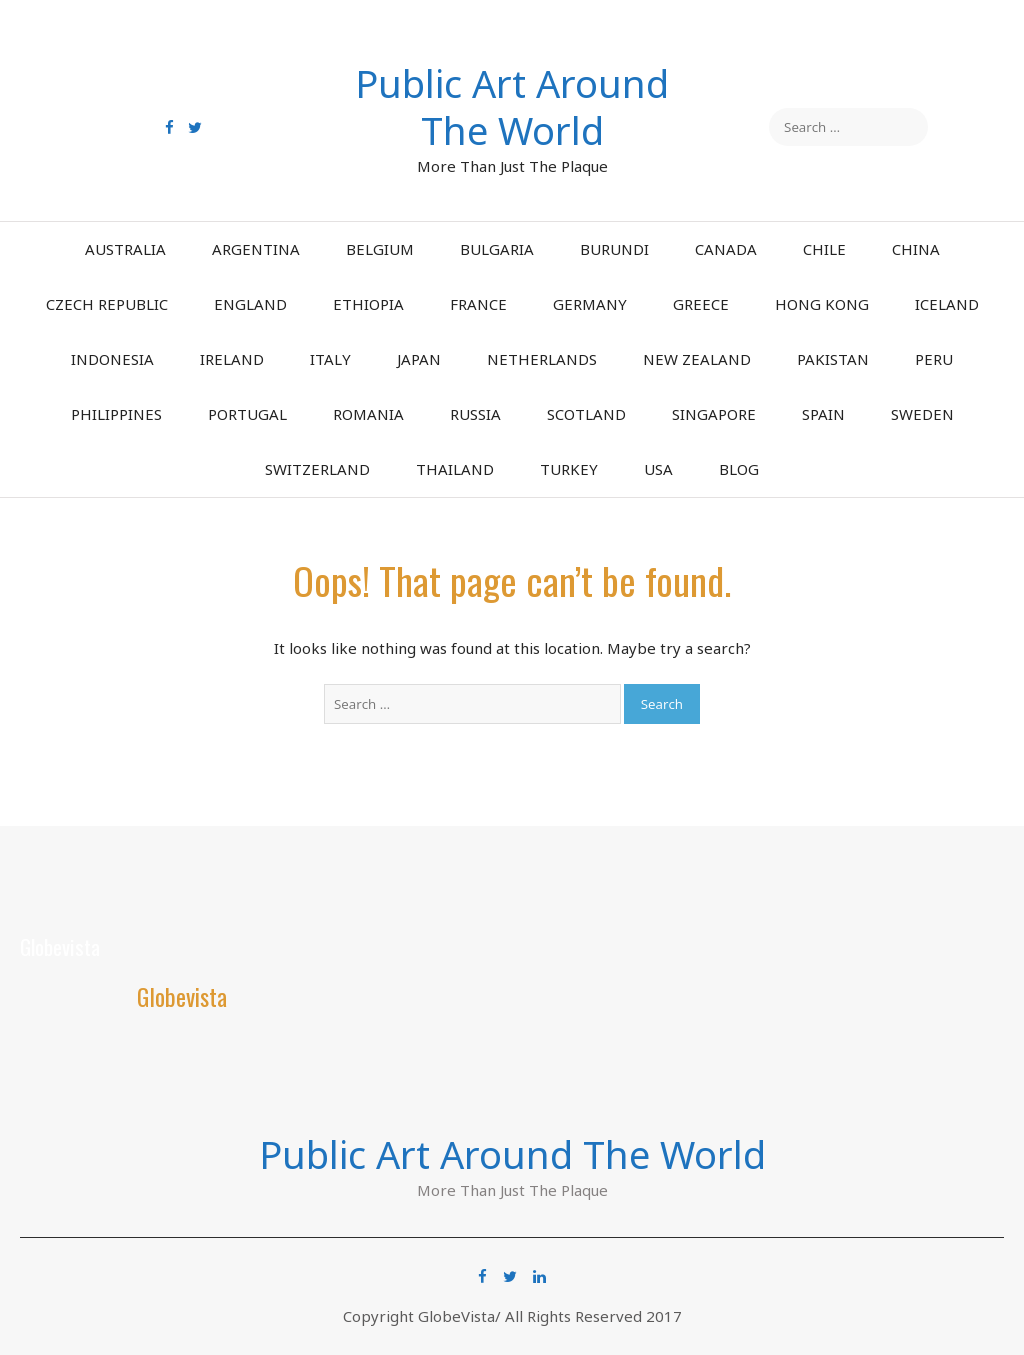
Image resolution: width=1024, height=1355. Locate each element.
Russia (475, 414)
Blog (739, 469)
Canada (726, 249)
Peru (934, 359)
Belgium (380, 249)
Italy (330, 359)
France (478, 304)
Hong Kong (822, 304)
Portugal (247, 414)
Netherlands (542, 359)
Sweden (922, 414)
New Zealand (697, 359)
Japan (419, 359)
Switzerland (317, 469)
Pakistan (833, 359)
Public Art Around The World (512, 106)
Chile (824, 249)
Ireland (232, 359)
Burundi (614, 249)
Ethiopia (368, 304)
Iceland (947, 304)
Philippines (116, 414)
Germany (590, 304)
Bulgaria (497, 249)
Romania (368, 414)
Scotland (586, 414)
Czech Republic (107, 304)
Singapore (714, 414)
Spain (823, 414)
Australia (125, 249)
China (916, 249)
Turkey (569, 469)
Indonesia (112, 359)
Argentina (256, 249)
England (250, 304)
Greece (701, 304)
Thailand (455, 469)
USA (658, 469)
